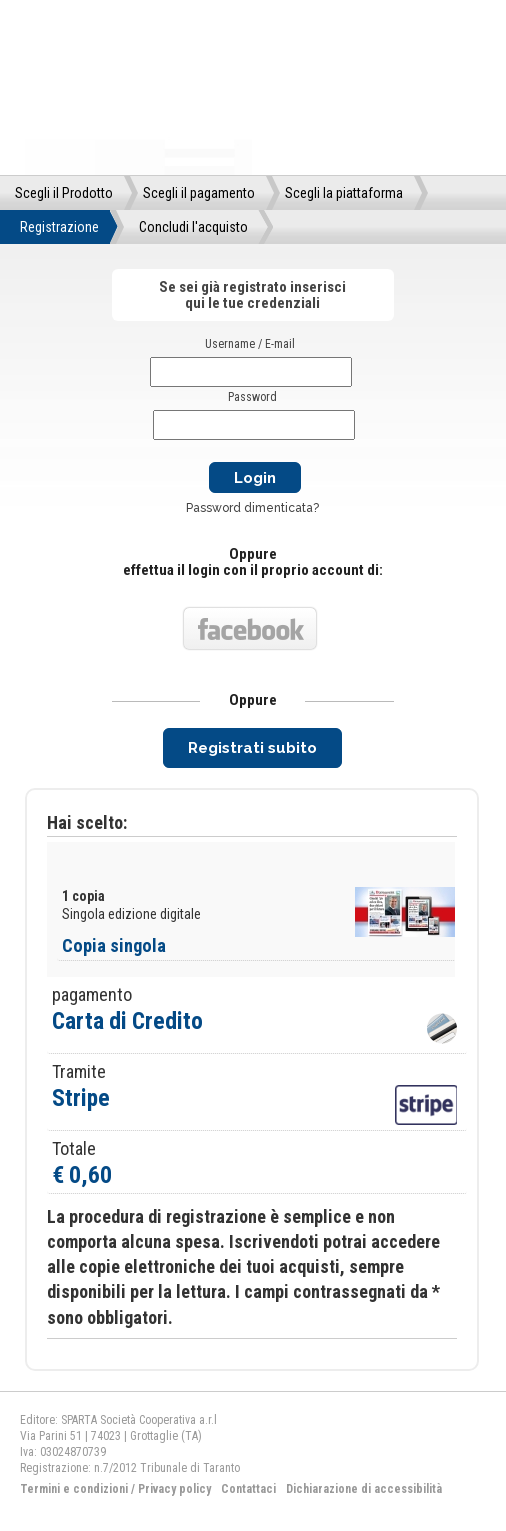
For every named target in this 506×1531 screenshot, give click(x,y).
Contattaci (248, 1489)
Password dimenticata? (252, 508)
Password (252, 397)
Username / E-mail (250, 344)
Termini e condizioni (74, 1489)
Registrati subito (252, 748)
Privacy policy (174, 1489)
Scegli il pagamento (199, 193)
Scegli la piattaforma (344, 193)
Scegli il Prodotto (64, 193)
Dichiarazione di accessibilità (364, 1489)
